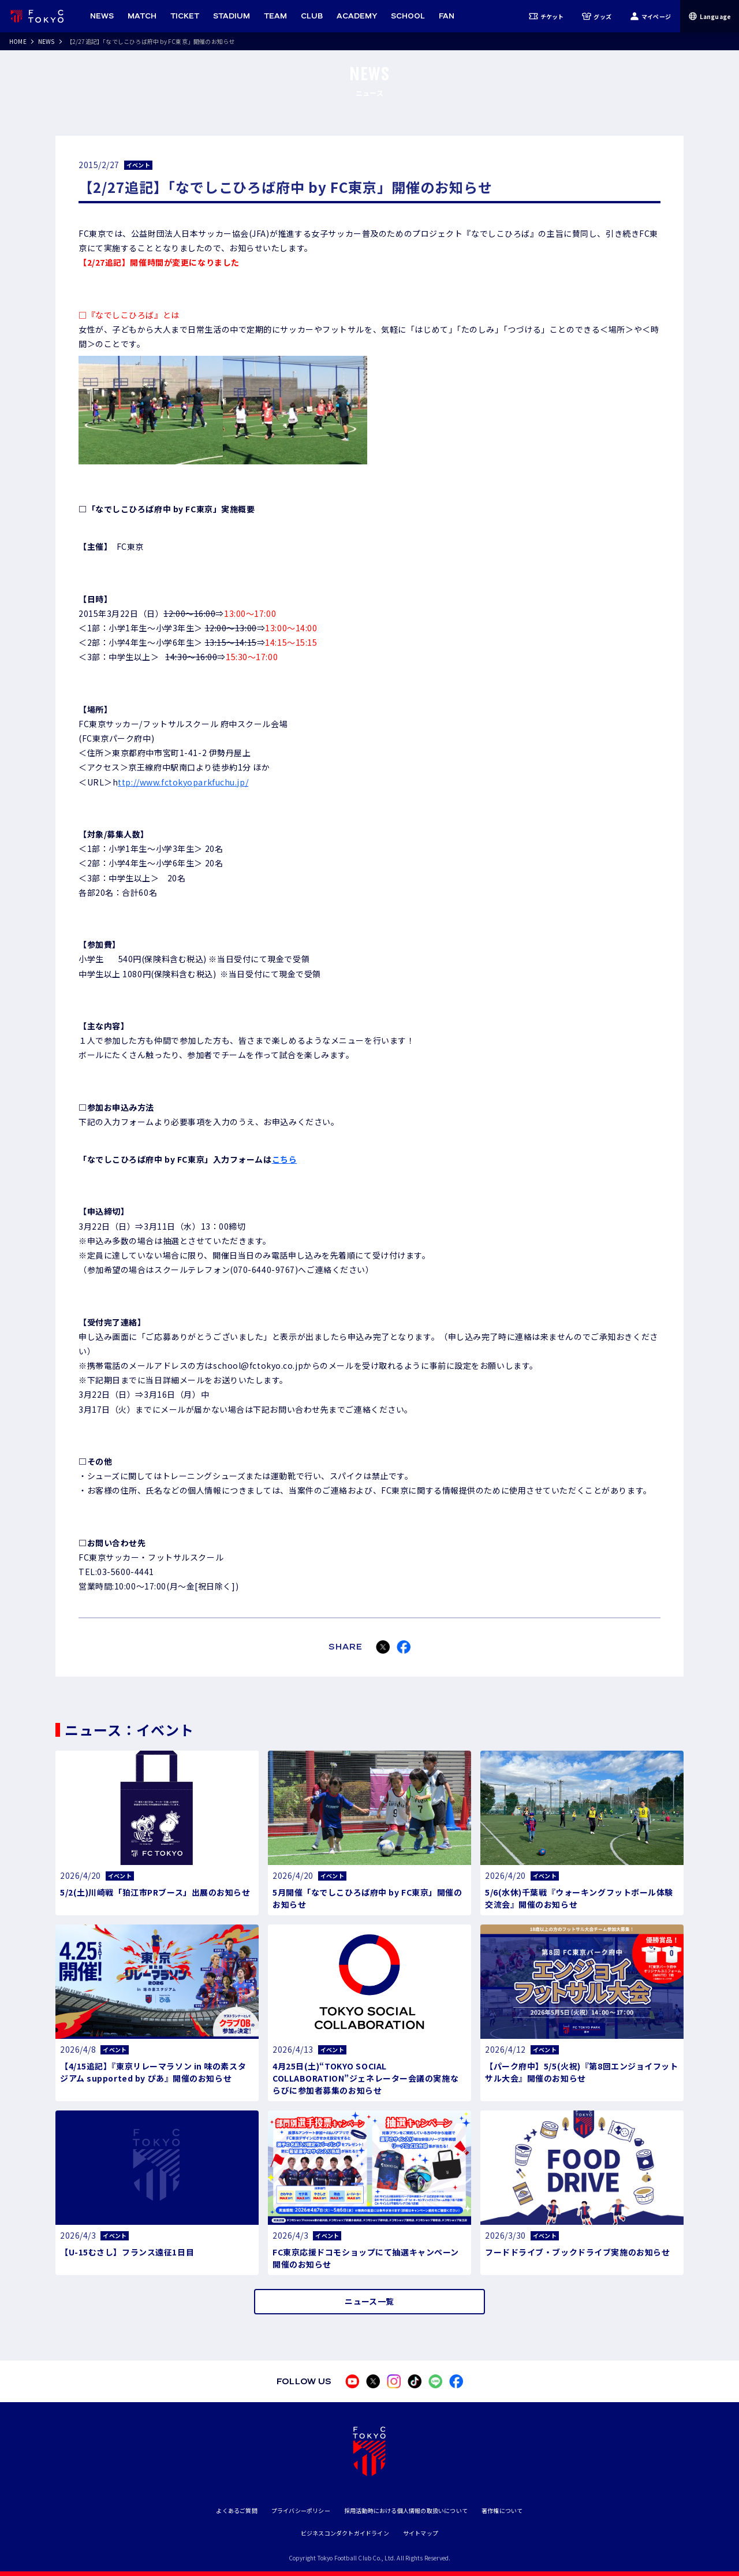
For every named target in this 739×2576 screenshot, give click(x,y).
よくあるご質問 (236, 2510)
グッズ (596, 16)
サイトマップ (420, 2533)
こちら (284, 1159)
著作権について (502, 2510)
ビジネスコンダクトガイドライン (345, 2533)
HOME (18, 41)
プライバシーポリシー (300, 2510)
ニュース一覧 (369, 2301)
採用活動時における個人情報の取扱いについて (406, 2510)
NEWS (46, 41)
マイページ (650, 16)
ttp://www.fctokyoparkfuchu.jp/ (183, 782)
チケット (546, 16)
